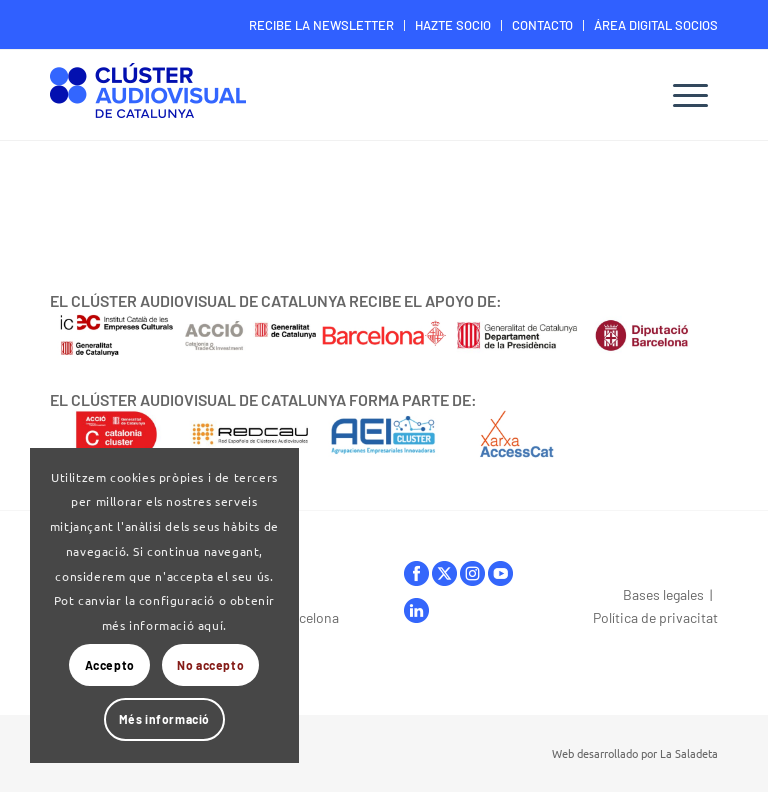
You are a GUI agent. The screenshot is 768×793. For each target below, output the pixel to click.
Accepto (110, 665)
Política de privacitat (655, 617)
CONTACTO (542, 25)
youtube (500, 573)
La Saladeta (689, 753)
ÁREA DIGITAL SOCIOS (656, 25)
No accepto (210, 665)
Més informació (164, 719)
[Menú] (690, 95)
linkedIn (416, 610)
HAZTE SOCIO (453, 25)
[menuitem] (322, 25)
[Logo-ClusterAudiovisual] (148, 97)
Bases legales (663, 594)
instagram (472, 573)
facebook (416, 573)
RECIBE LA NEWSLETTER (321, 25)
